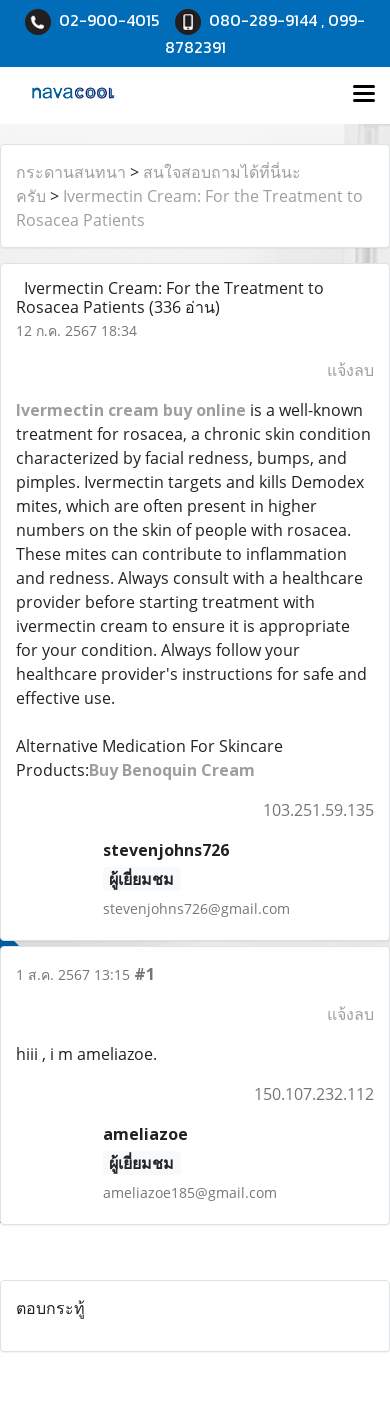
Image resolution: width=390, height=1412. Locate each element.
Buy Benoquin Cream (172, 770)
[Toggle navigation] (364, 95)
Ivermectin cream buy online (131, 410)
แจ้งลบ (350, 370)
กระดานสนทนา (71, 172)
